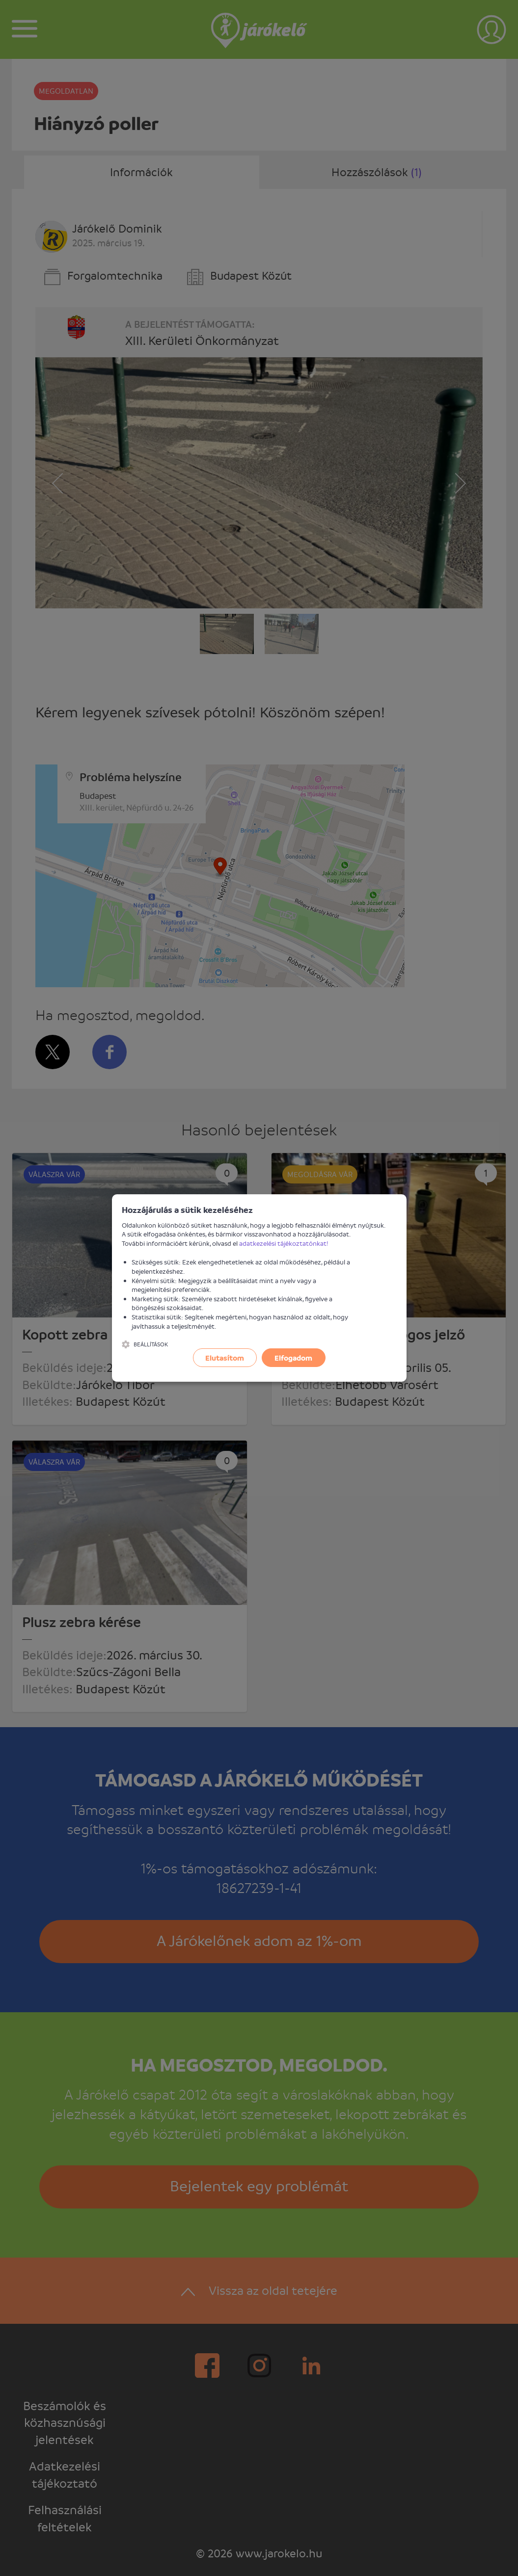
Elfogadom (293, 1358)
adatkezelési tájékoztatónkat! (283, 1243)
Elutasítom (224, 1358)
